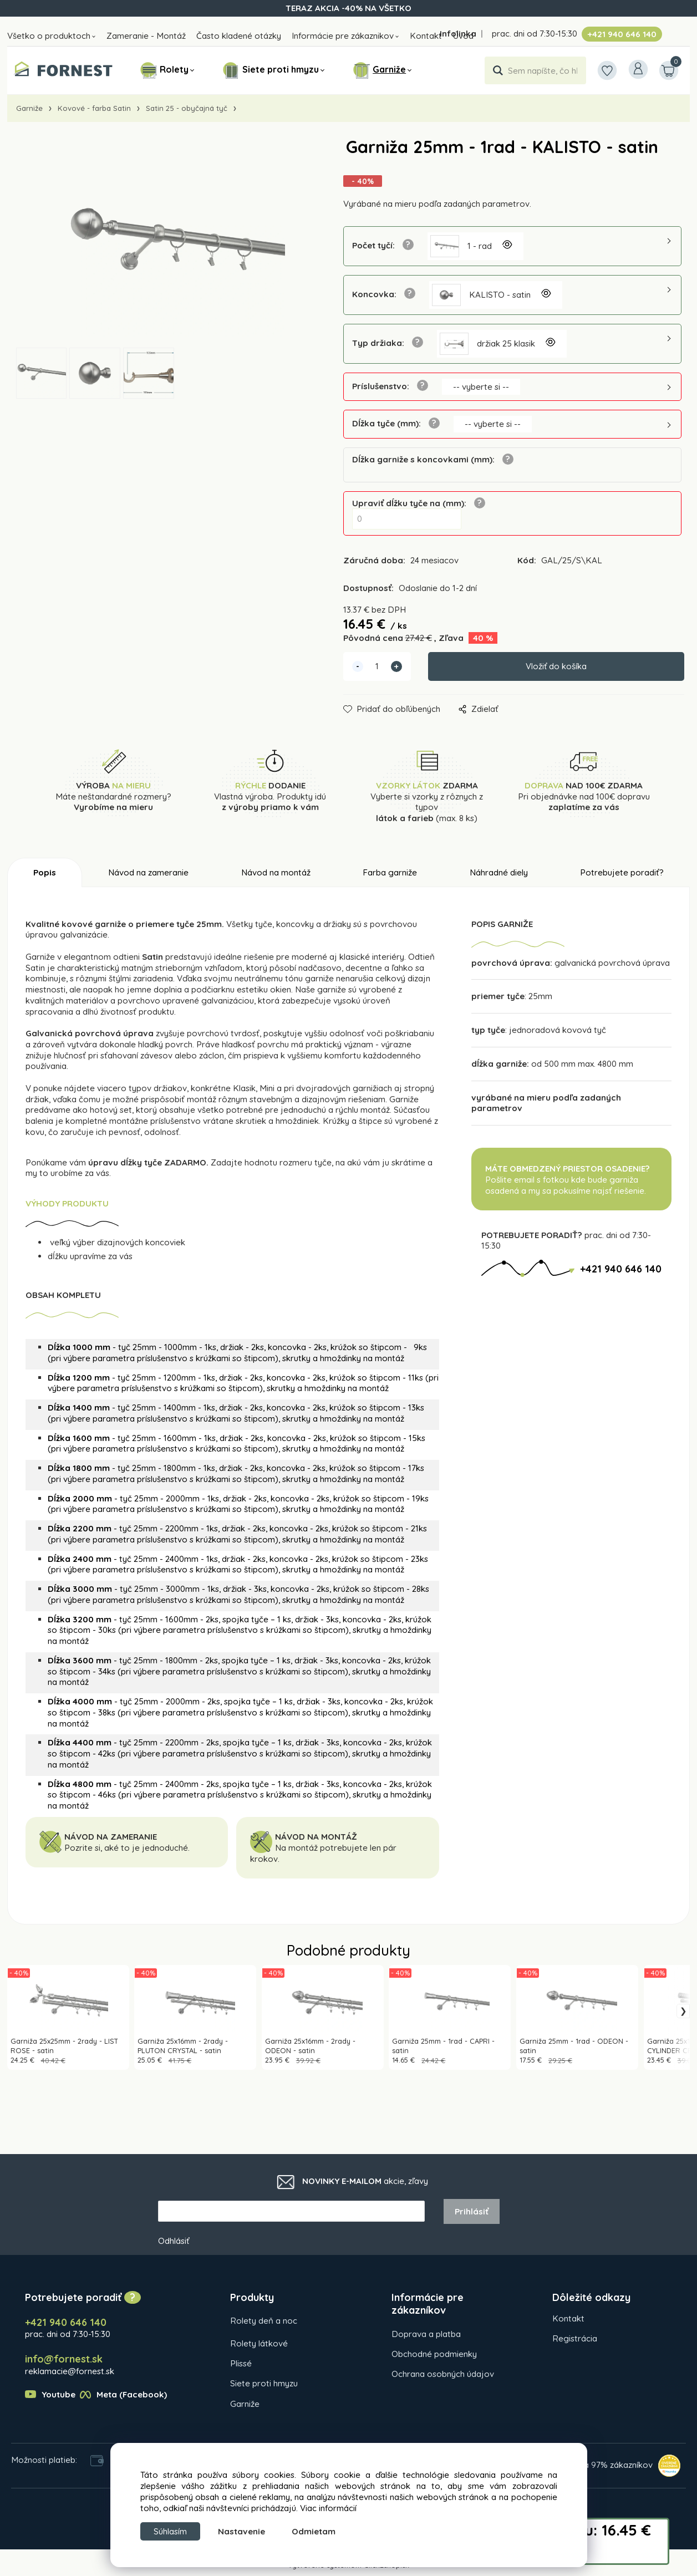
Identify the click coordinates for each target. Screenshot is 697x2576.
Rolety (174, 69)
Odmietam (321, 2531)
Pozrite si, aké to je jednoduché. (127, 1848)
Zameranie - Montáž (146, 35)
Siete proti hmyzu (280, 69)
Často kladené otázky (238, 35)
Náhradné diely (499, 873)
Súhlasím (174, 2530)
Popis (44, 873)
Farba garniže (390, 873)
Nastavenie (249, 2531)
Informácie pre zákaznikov (343, 35)
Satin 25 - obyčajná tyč (186, 108)
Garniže (389, 69)
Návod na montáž (276, 873)
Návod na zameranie (148, 873)
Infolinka (458, 33)
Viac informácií (328, 2506)
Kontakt (426, 35)
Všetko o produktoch (48, 35)
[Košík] (667, 70)
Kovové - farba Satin (94, 108)
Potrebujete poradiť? (622, 873)
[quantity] (377, 667)
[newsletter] (291, 2211)
